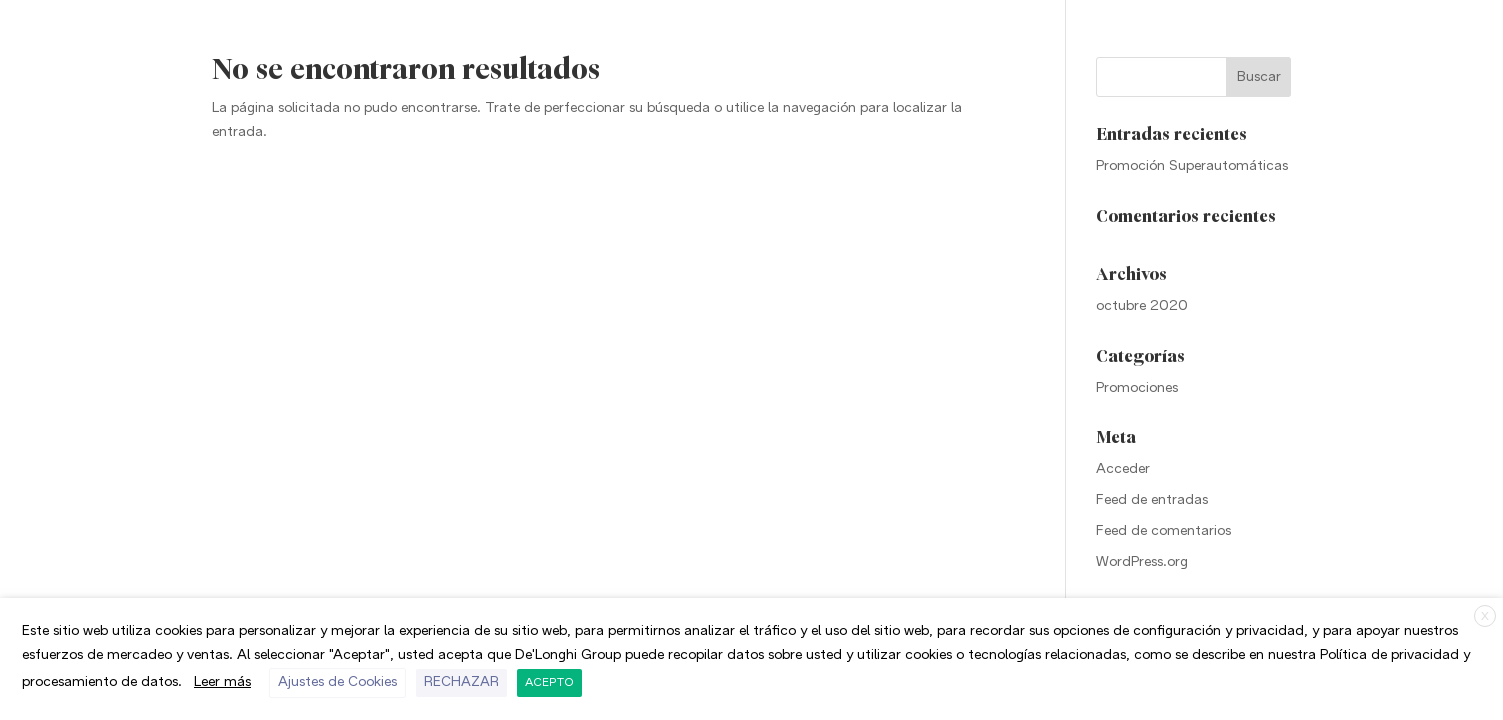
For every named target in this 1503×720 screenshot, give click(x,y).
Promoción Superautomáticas (1192, 166)
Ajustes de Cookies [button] (337, 682)
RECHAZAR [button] (461, 682)
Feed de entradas (1152, 500)
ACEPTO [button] (549, 682)
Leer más (222, 682)
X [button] (1485, 616)
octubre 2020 (1142, 306)
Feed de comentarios (1163, 531)
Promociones (1137, 388)
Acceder (1123, 469)
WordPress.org (1142, 562)
